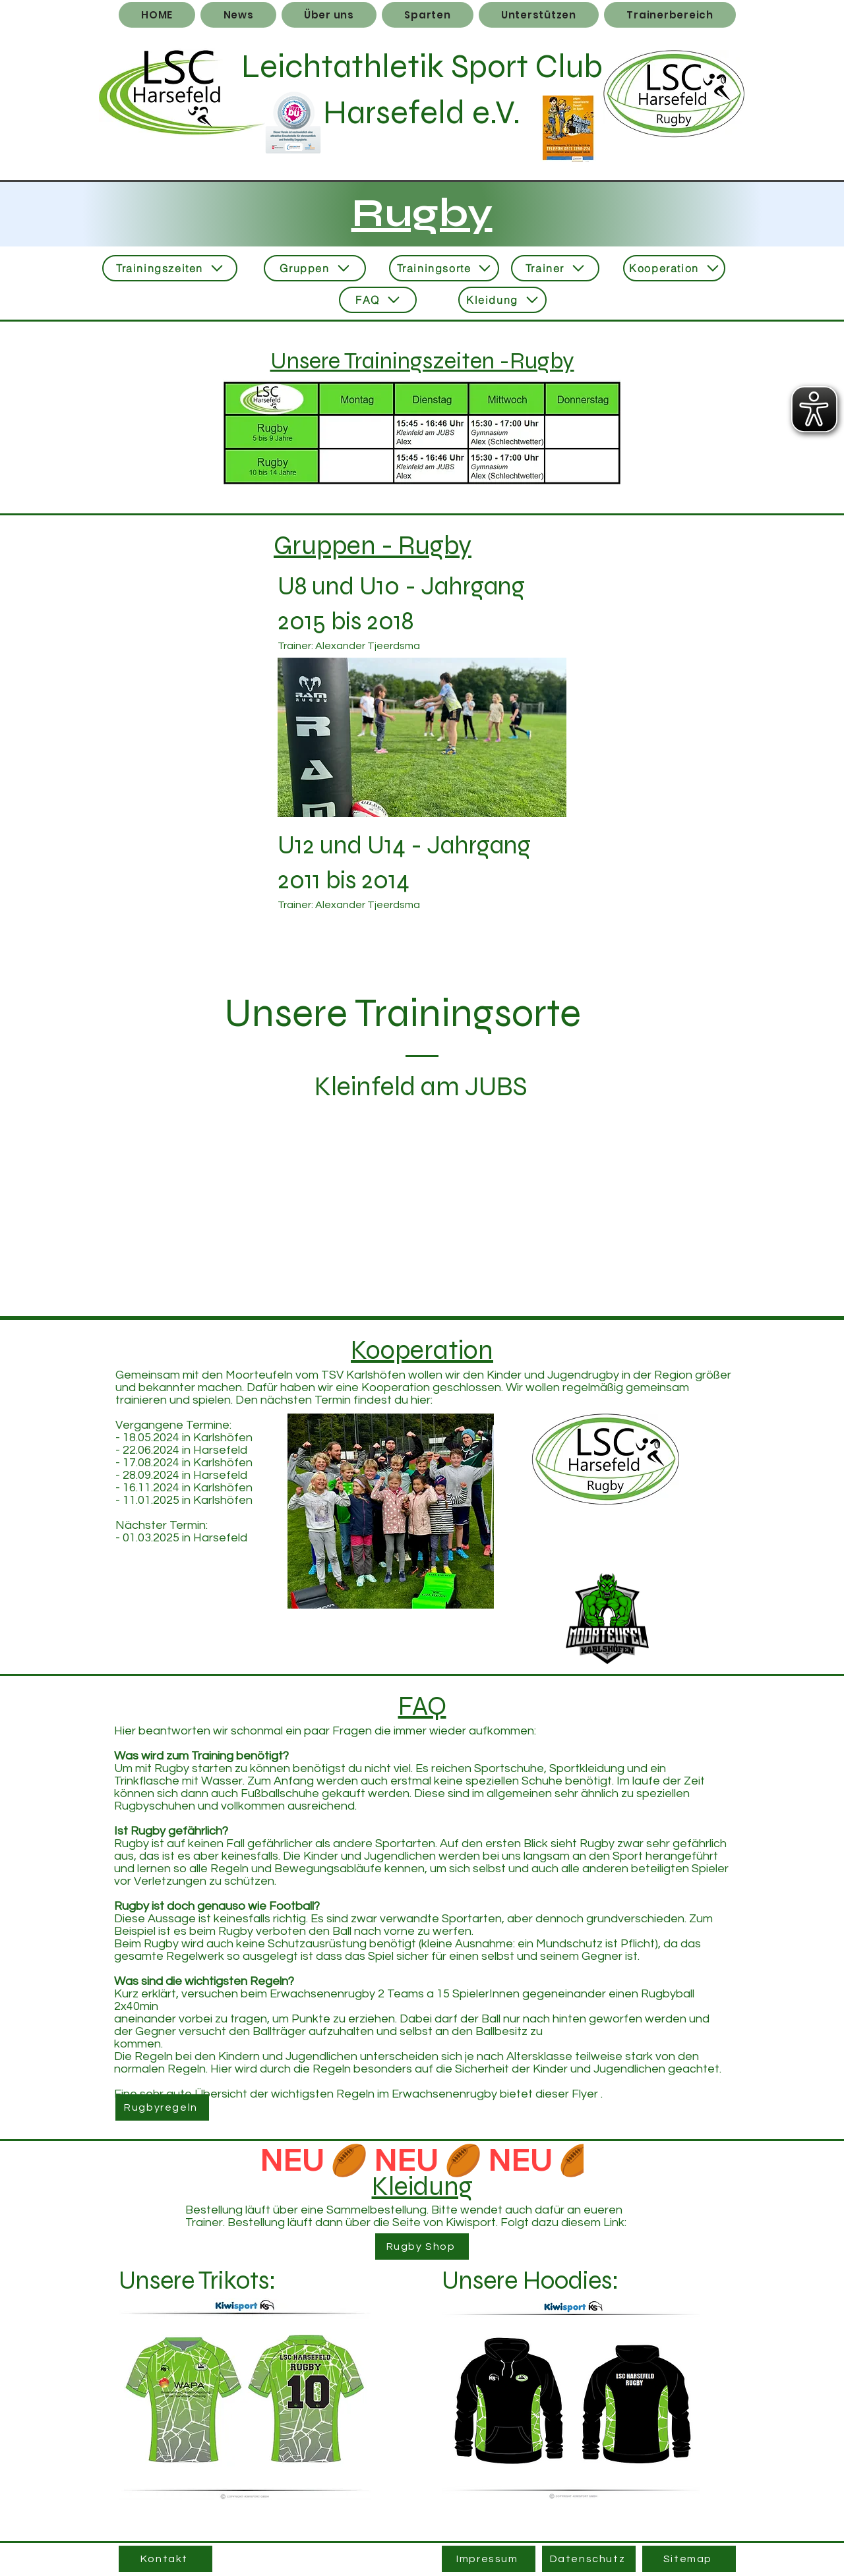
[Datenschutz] (589, 2559)
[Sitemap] (689, 2559)
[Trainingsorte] (444, 268)
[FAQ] (378, 300)
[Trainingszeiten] (169, 268)
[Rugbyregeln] (162, 2107)
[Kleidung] (502, 300)
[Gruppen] (315, 268)
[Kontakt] (165, 2559)
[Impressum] (488, 2559)
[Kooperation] (674, 268)
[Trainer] (555, 268)
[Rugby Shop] (422, 2246)
